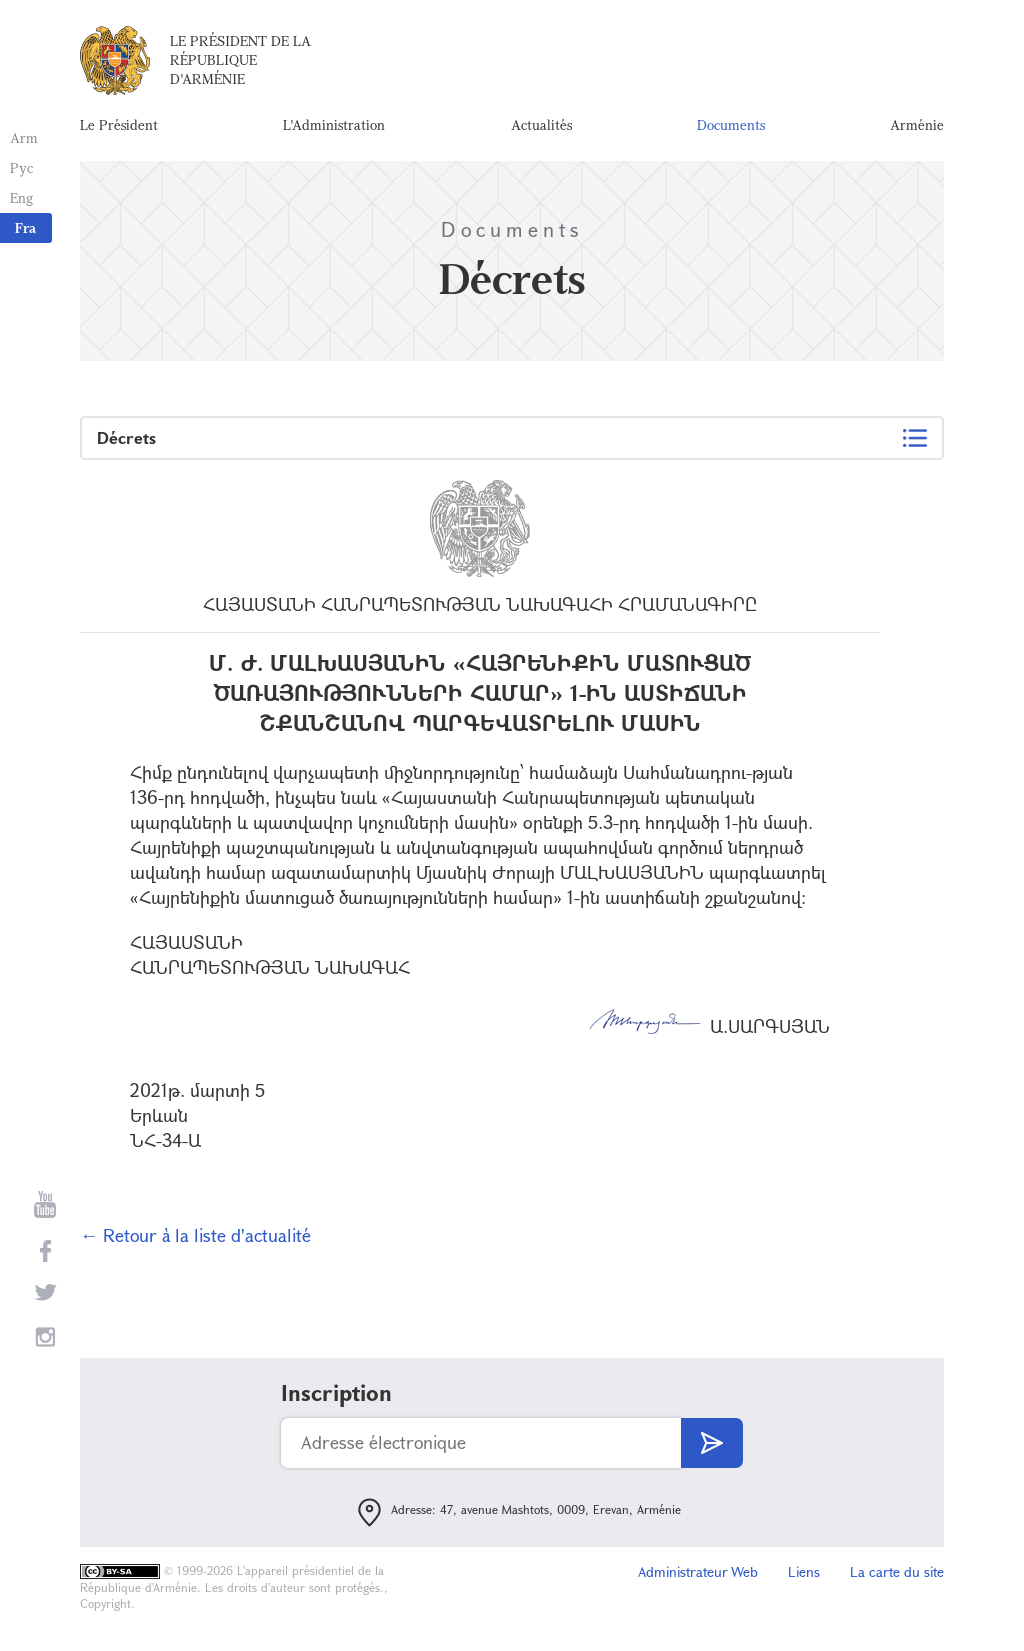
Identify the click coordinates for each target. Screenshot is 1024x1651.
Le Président (119, 124)
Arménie (917, 124)
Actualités (541, 124)
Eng (21, 197)
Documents (731, 124)
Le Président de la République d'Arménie (240, 59)
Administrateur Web (698, 1571)
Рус (21, 167)
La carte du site (897, 1571)
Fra (25, 227)
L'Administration (334, 124)
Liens (804, 1571)
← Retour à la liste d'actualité (195, 1235)
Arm (24, 137)
